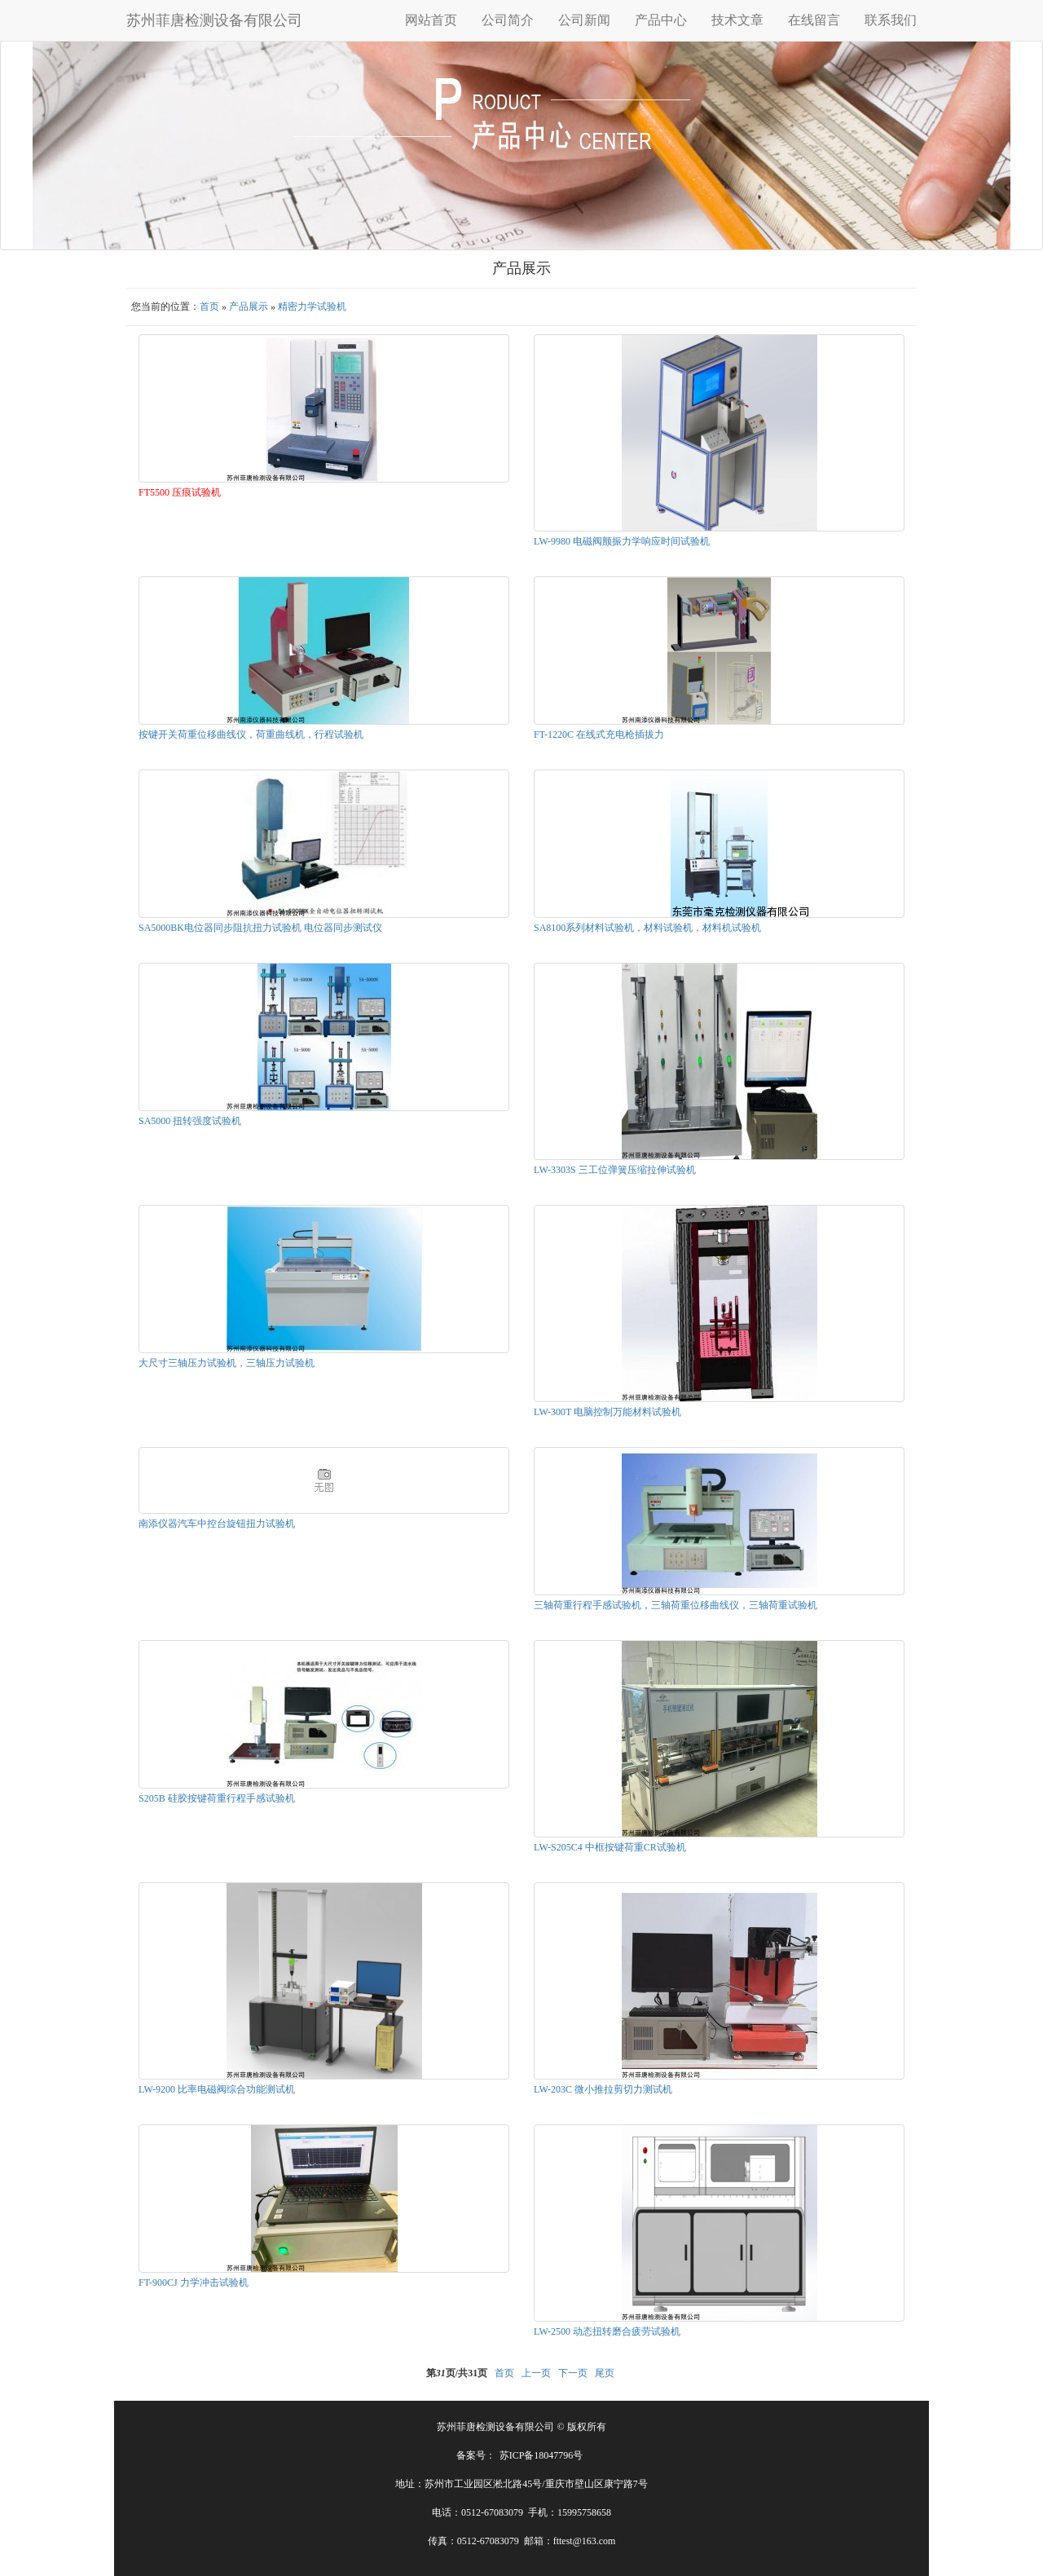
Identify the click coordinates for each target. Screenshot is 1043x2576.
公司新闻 (584, 20)
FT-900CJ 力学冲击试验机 (194, 2282)
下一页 (573, 2373)
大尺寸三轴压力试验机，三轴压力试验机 (227, 1363)
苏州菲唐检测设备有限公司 (214, 20)
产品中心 (661, 20)
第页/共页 (456, 2373)
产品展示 (248, 306)
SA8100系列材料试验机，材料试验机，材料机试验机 (647, 927)
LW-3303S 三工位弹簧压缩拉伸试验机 (615, 1170)
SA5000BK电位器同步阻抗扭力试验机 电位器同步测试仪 (260, 927)
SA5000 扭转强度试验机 (190, 1121)
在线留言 (814, 20)
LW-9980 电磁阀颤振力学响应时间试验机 (622, 541)
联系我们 (891, 20)
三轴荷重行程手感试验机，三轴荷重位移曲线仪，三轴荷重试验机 (675, 1605)
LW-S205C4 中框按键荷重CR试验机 (610, 1847)
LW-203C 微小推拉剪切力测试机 (603, 2089)
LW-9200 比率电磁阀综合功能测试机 (217, 2089)
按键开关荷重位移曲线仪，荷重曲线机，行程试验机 (251, 734)
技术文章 (737, 20)
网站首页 (431, 20)
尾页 (604, 2373)
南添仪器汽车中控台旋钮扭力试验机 (217, 1523)
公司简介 (508, 20)
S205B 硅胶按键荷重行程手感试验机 (217, 1798)
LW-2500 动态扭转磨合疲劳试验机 (607, 2331)
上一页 (536, 2373)
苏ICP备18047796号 (541, 2455)
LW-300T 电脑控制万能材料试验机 (607, 1412)
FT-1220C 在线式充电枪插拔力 (599, 734)
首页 (209, 306)
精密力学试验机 (312, 306)
